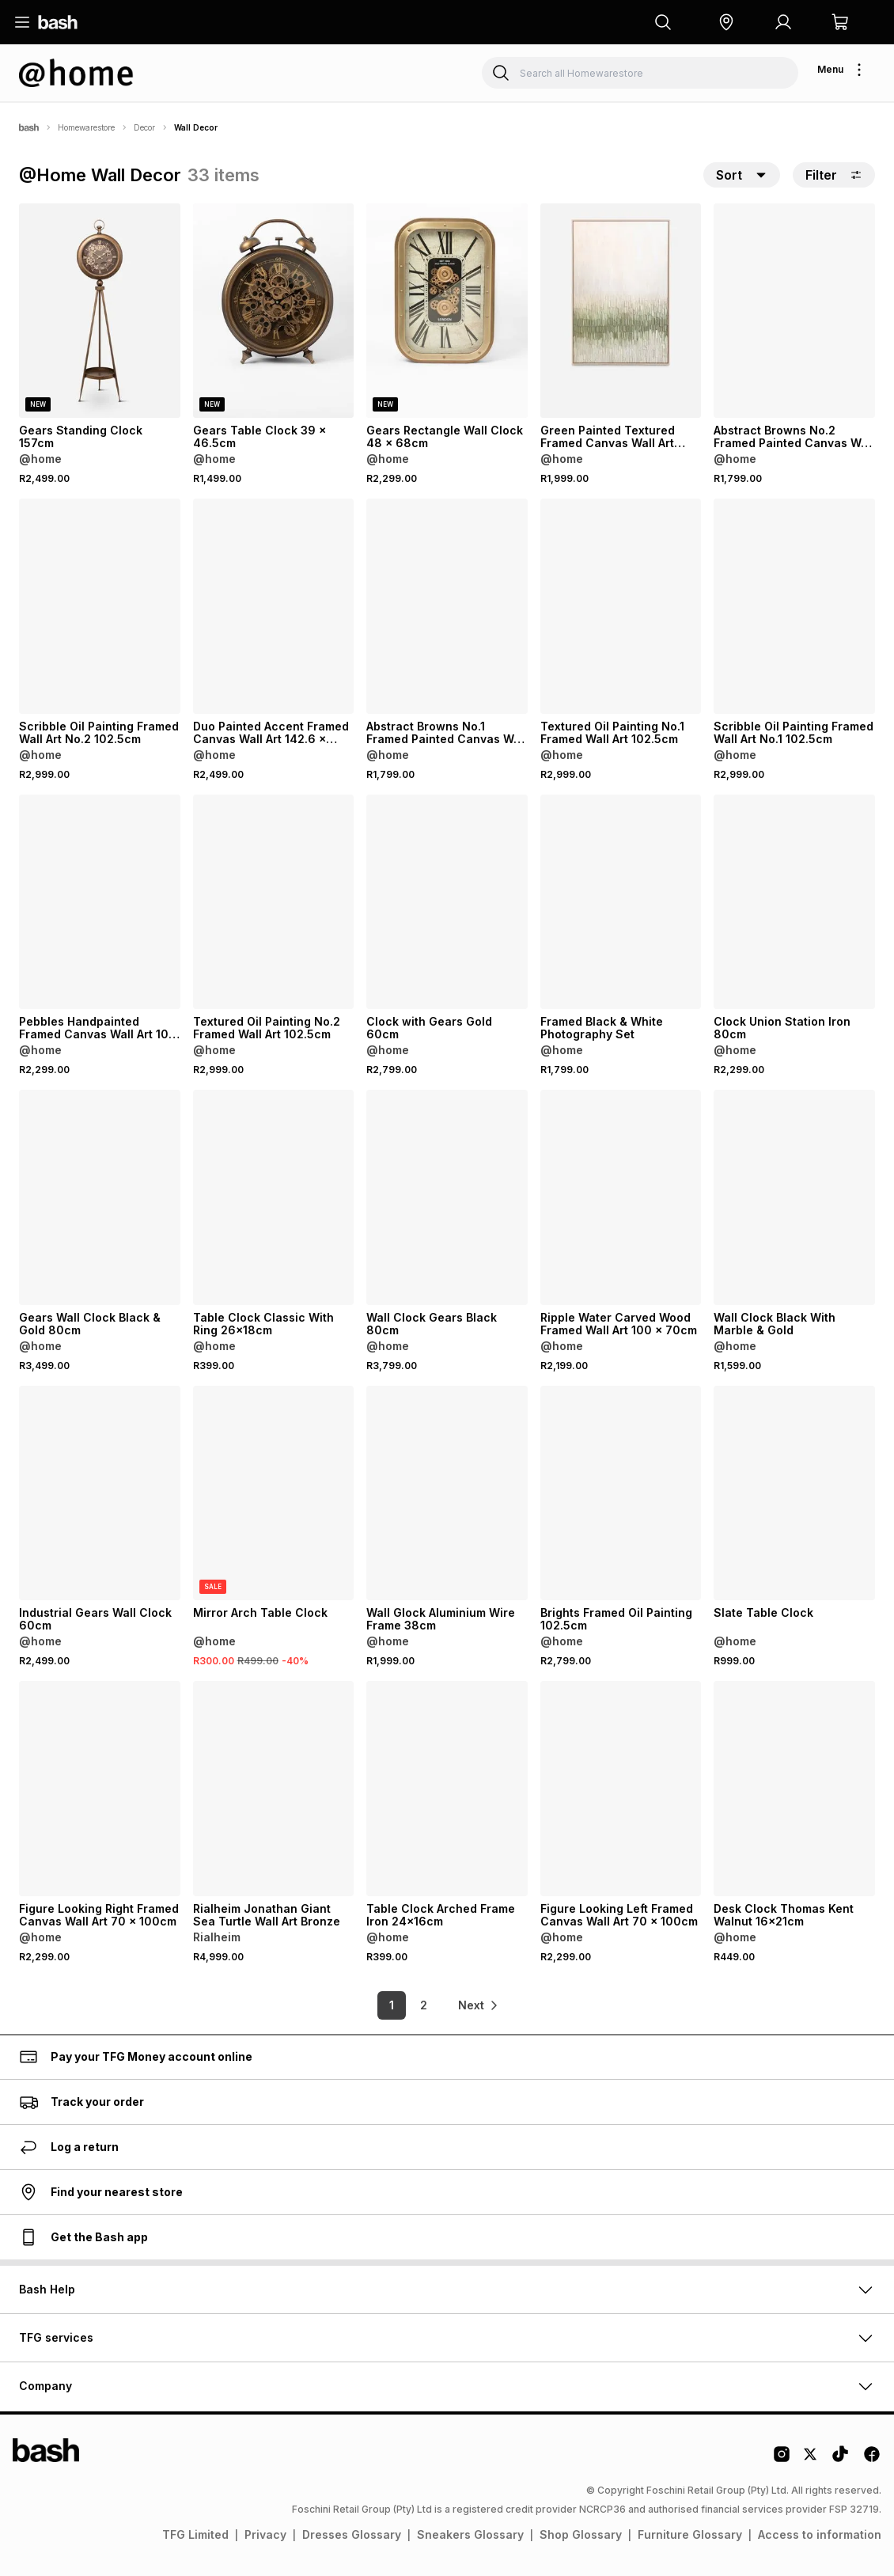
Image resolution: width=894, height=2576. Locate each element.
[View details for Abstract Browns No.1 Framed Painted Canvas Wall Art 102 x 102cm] (447, 606)
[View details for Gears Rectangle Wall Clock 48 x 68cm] (447, 310)
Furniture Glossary (690, 2534)
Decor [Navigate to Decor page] (144, 127)
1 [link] (391, 2005)
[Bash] (29, 127)
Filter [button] (833, 175)
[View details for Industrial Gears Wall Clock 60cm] (99, 1493)
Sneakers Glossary (470, 2534)
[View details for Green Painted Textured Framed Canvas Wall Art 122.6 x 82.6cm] (621, 310)
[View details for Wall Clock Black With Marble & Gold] (794, 1197)
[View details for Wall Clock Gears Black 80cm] (447, 1197)
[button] (726, 22)
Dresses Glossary (351, 2534)
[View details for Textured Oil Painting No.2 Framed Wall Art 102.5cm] (273, 902)
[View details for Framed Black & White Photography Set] (621, 902)
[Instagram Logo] (781, 2460)
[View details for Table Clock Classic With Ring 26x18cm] (273, 1197)
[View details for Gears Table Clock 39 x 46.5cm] (273, 310)
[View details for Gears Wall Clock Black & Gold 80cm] (99, 1197)
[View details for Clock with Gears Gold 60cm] (447, 902)
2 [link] (423, 2005)
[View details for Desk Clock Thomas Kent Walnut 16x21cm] (794, 1788)
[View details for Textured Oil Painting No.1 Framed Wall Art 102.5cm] (621, 606)
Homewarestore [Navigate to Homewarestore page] (86, 127)
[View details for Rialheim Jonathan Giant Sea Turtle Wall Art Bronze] (273, 1788)
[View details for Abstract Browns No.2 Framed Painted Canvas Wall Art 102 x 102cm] (794, 310)
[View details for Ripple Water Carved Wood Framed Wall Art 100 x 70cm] (621, 1197)
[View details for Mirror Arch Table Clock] (273, 1493)
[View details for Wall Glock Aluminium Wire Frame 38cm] (447, 1493)
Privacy (265, 2534)
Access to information (819, 2534)
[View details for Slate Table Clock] (794, 1493)
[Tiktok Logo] (840, 2460)
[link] (478, 2005)
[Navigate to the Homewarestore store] (76, 73)
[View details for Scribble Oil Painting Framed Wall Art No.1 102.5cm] (794, 606)
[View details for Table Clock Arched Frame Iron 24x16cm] (447, 1788)
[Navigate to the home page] (58, 22)
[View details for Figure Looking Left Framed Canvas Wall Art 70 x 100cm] (621, 1788)
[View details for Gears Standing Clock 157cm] (99, 310)
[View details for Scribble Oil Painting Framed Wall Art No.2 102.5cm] (99, 606)
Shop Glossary (581, 2534)
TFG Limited (195, 2534)
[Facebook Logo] (871, 2460)
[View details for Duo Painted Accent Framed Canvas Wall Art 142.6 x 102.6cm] (273, 606)
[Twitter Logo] (811, 2460)
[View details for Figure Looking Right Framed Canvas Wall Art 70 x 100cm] (99, 1788)
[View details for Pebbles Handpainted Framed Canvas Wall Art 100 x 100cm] (99, 902)
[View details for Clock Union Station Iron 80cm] (794, 902)
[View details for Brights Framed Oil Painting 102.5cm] (621, 1493)
